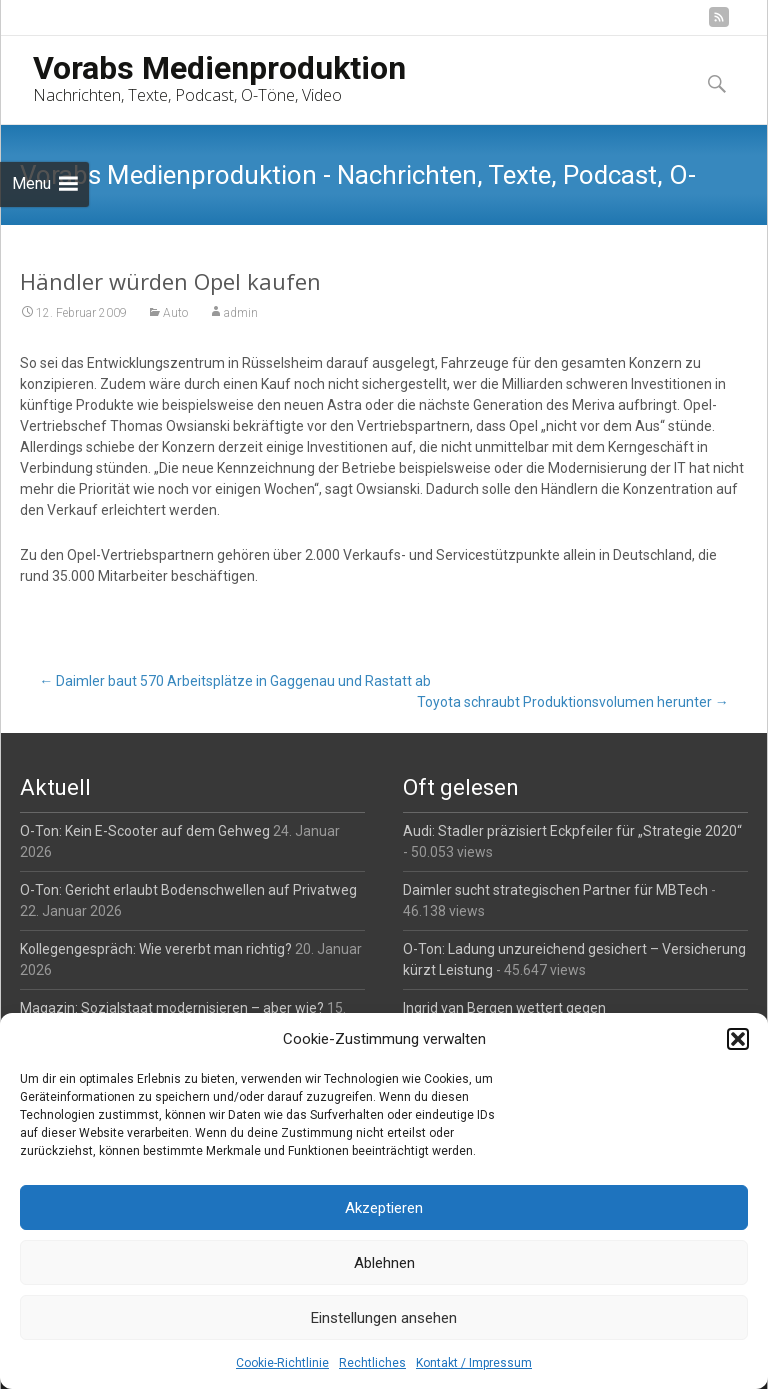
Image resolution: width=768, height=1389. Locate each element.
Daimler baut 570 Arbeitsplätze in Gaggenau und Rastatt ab (235, 681)
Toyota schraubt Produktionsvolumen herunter (573, 702)
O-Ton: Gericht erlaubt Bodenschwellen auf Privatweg (188, 890)
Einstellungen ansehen (384, 1318)
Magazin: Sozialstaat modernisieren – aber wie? (172, 1008)
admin (241, 313)
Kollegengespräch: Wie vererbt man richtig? (156, 949)
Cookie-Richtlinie (282, 1363)
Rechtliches (372, 1363)
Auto (175, 313)
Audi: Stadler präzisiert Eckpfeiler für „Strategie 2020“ (572, 831)
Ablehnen (384, 1263)
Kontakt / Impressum (474, 1363)
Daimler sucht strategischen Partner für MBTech (555, 890)
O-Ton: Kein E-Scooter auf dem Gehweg (145, 831)
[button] (738, 1039)
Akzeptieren (384, 1208)
